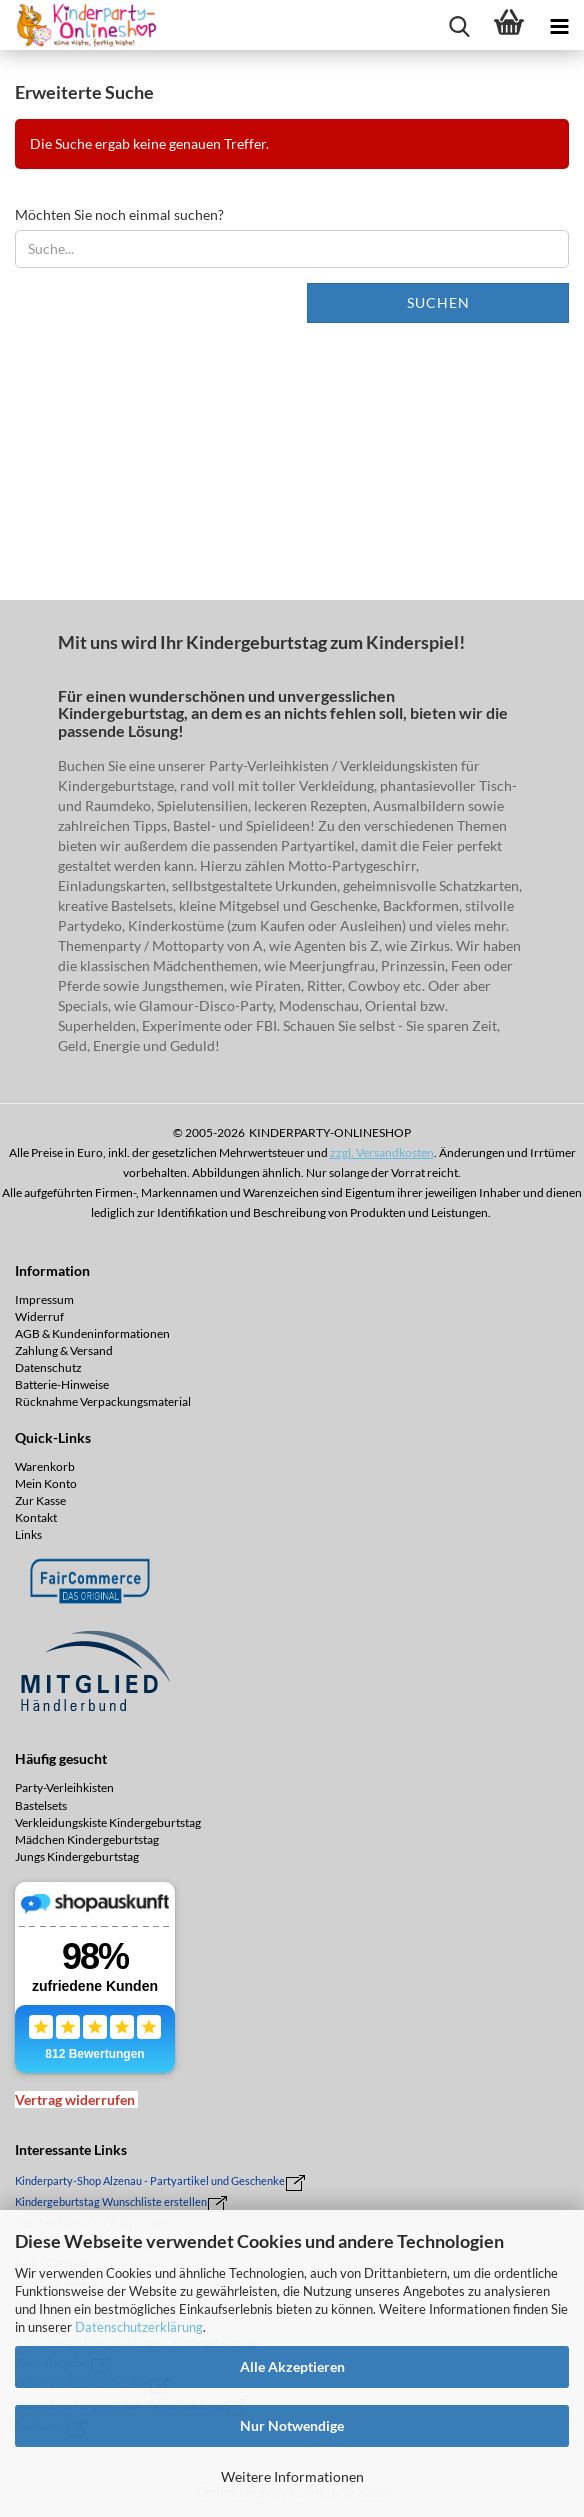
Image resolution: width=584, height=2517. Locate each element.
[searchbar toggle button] (459, 25)
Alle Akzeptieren (292, 2366)
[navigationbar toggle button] (559, 25)
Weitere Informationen (292, 2476)
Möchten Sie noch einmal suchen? (119, 214)
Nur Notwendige (292, 2425)
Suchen (438, 302)
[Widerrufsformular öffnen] (75, 2099)
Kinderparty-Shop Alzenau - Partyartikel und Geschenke (150, 2180)
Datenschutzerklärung (139, 2327)
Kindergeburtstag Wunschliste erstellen (111, 2201)
